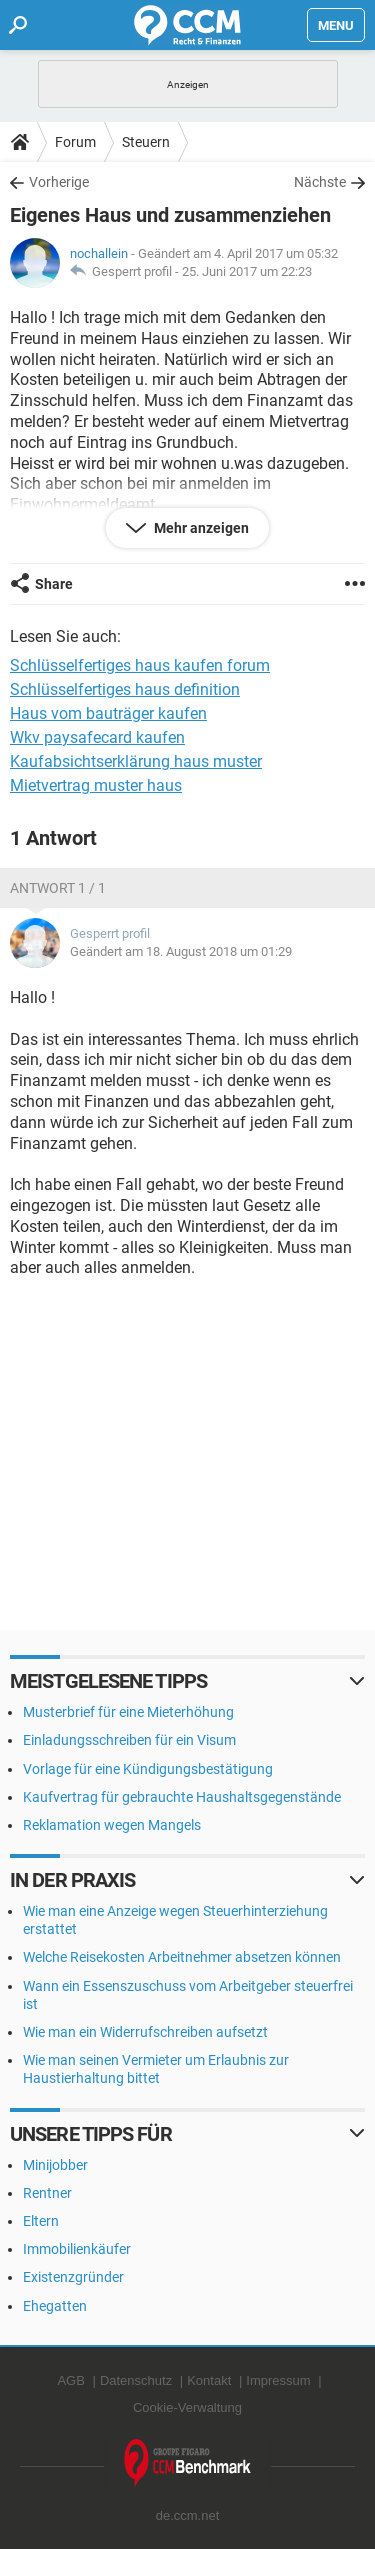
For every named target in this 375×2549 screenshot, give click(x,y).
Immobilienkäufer (77, 2249)
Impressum (278, 2380)
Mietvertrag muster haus (96, 785)
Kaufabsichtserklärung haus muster (136, 761)
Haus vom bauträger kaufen (108, 713)
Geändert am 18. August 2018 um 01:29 (181, 951)
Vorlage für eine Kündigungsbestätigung (148, 1769)
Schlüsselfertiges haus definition (125, 689)
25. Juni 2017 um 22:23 (247, 271)
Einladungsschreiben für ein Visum (129, 1740)
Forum (75, 142)
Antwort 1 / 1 (58, 888)
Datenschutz (136, 2380)
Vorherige (59, 182)
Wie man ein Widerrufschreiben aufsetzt (145, 2032)
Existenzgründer (73, 2277)
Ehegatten (55, 2306)
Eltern (41, 2221)
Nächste (320, 182)
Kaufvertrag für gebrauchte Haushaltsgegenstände (182, 1797)
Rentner (47, 2193)
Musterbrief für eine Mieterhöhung (128, 1712)
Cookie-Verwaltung (187, 2407)
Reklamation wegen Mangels (112, 1825)
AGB (70, 2380)
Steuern (146, 142)
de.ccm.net (188, 2515)
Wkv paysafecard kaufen (97, 737)
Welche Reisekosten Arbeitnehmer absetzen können (182, 1957)
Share (54, 584)
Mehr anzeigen (200, 528)
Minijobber (55, 2165)
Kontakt (209, 2380)
